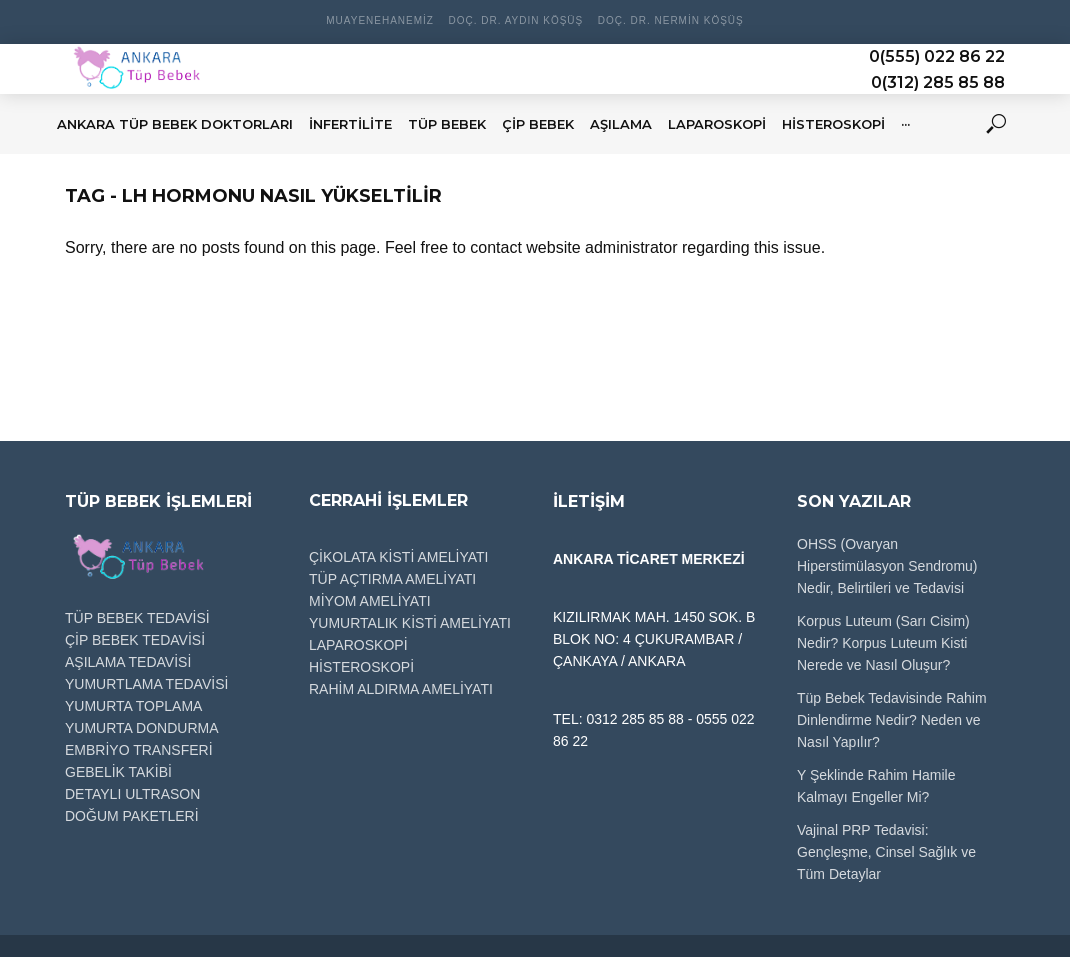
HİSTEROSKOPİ (833, 124)
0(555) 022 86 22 (937, 56)
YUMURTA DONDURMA (142, 728)
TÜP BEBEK (447, 124)
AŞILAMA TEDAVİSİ (128, 662)
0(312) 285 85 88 (938, 82)
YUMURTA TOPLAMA (133, 706)
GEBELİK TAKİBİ (118, 772)
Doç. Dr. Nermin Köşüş (671, 20)
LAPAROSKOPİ (717, 124)
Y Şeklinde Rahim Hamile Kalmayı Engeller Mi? (876, 786)
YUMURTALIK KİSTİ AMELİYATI (410, 623)
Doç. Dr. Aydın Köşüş (515, 20)
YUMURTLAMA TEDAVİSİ (146, 684)
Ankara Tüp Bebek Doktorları (175, 124)
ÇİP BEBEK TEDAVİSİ (135, 640)
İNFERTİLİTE (350, 124)
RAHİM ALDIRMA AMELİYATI (401, 689)
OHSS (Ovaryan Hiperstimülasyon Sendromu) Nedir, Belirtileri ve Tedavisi (887, 566)
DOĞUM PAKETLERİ (132, 816)
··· (905, 124)
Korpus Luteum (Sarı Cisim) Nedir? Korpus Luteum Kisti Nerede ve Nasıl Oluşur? (883, 643)
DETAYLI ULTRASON (132, 794)
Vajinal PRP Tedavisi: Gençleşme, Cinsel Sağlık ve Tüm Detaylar (886, 852)
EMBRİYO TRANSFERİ (139, 750)
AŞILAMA (621, 124)
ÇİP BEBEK (538, 124)
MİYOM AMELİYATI (370, 601)
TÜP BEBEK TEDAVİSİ (137, 618)
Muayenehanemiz (380, 20)
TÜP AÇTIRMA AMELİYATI (392, 579)
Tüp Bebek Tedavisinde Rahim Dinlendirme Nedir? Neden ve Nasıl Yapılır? (892, 720)
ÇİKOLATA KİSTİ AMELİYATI (398, 557)
